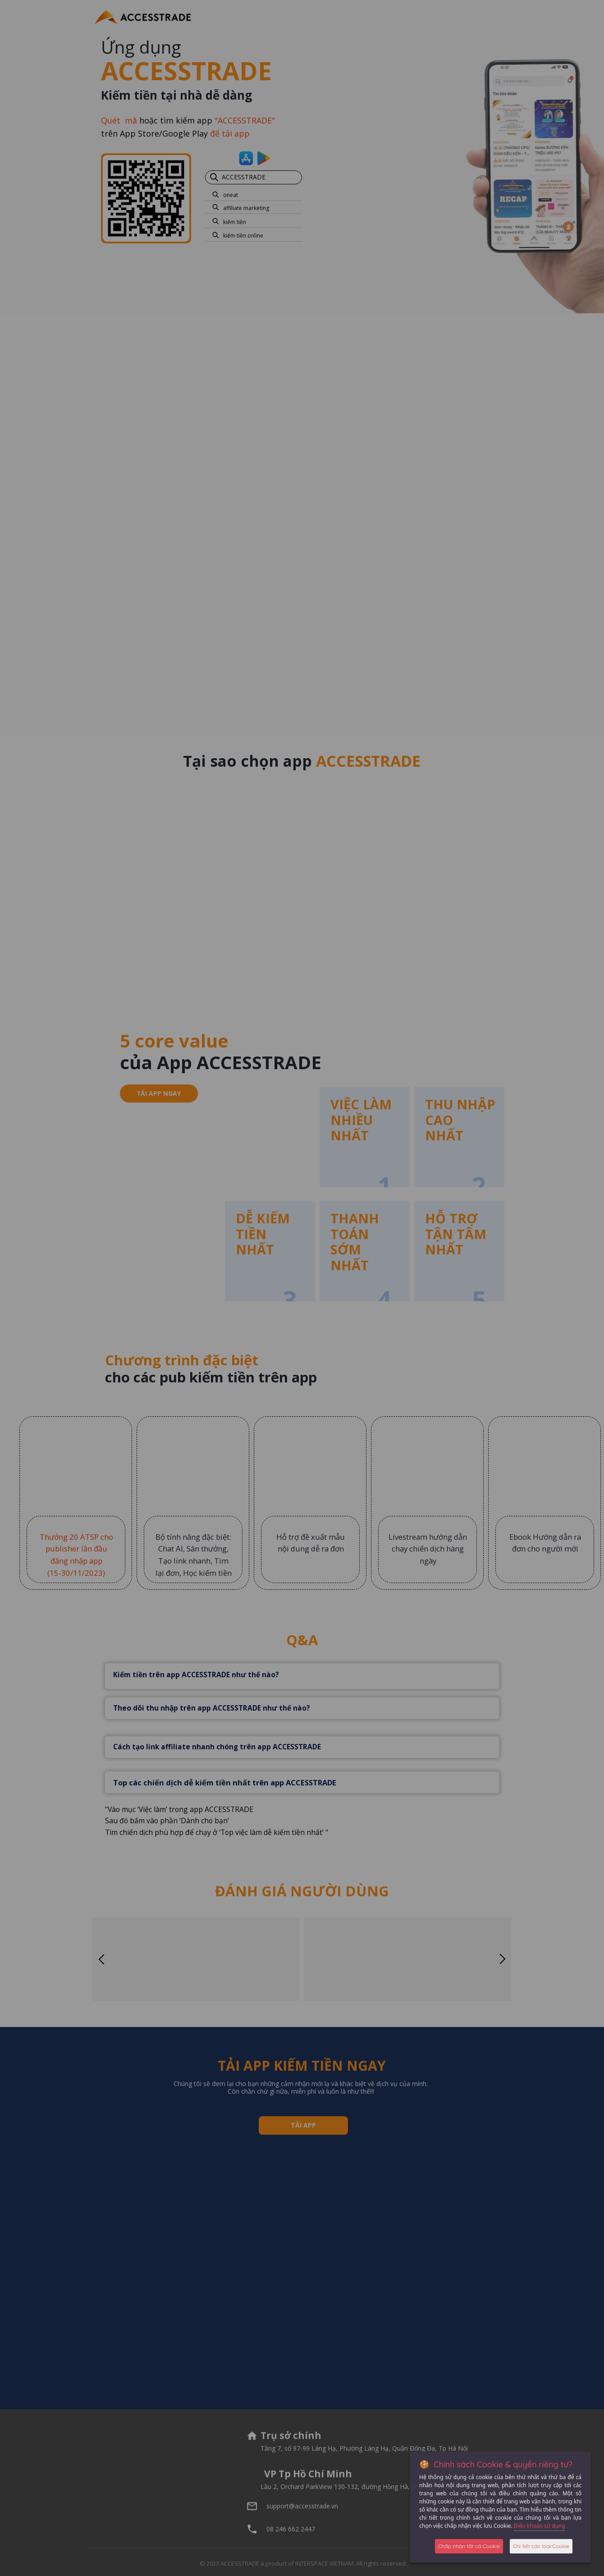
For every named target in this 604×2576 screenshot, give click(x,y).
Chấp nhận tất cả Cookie (469, 2546)
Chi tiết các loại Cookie (541, 2546)
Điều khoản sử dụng (539, 2526)
